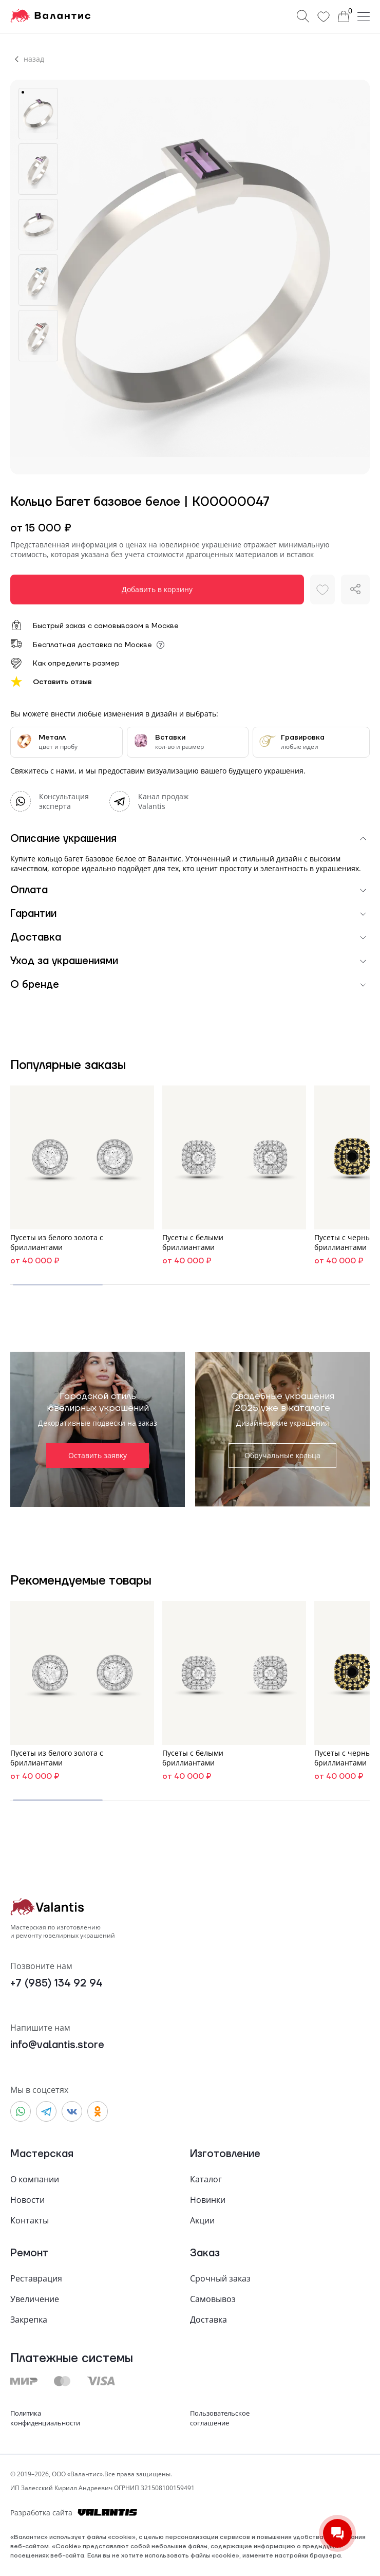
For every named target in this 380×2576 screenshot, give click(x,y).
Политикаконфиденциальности (45, 2418)
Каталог (206, 2179)
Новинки (207, 2199)
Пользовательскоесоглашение (220, 2418)
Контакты (29, 2220)
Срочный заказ (220, 2278)
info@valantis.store (57, 2045)
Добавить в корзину (157, 589)
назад (34, 59)
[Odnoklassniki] (97, 2111)
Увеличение (34, 2299)
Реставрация (36, 2278)
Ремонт (29, 2253)
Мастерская (41, 2154)
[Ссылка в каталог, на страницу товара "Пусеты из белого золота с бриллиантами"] (82, 1177)
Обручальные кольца (282, 1455)
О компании (34, 2179)
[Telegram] (148, 801)
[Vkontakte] (72, 2111)
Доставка (208, 2319)
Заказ (205, 2253)
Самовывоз (213, 2299)
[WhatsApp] (49, 801)
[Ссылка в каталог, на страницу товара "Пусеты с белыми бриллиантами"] (234, 1177)
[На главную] (50, 16)
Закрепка (28, 2319)
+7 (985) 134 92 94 (56, 1983)
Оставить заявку (97, 1455)
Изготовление (225, 2154)
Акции (202, 2220)
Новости (27, 2199)
